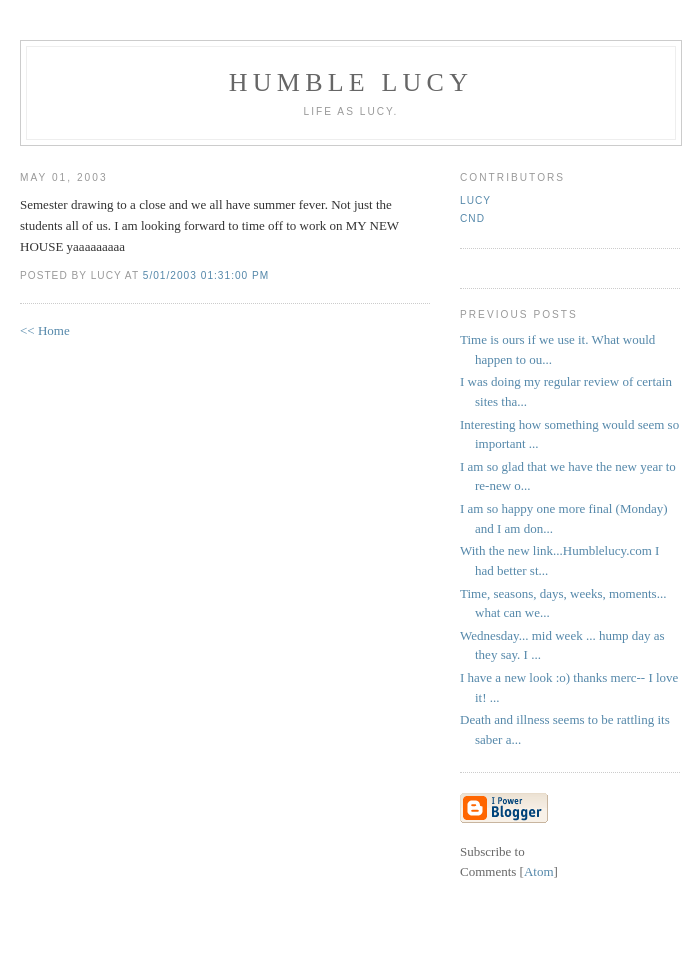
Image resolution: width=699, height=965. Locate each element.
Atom (539, 871)
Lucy (475, 200)
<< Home (45, 330)
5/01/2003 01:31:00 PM (206, 275)
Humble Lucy (351, 82)
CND (472, 218)
